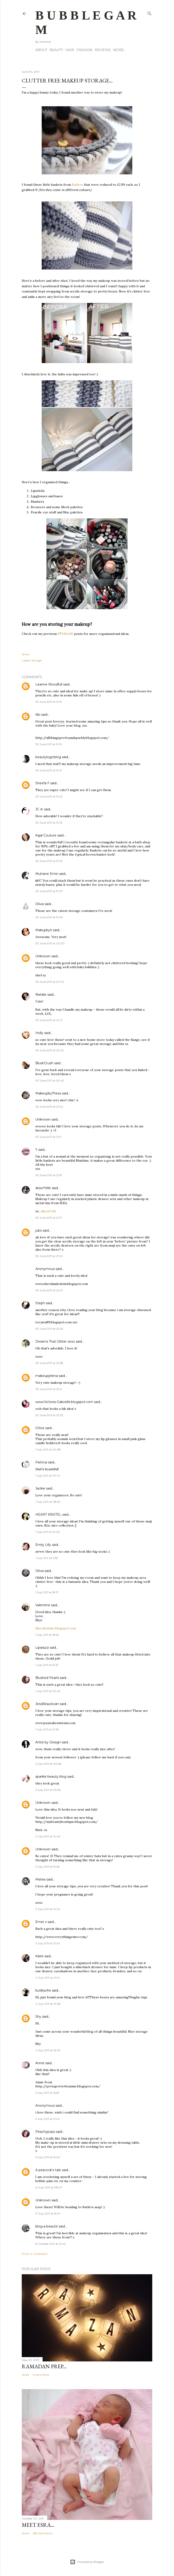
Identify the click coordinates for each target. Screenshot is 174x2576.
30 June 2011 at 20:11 (48, 1020)
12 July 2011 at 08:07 (48, 2187)
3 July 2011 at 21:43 (47, 1943)
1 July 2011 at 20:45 (47, 1691)
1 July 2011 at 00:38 (48, 1449)
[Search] (149, 12)
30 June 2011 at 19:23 (49, 822)
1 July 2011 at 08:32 (47, 1501)
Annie (39, 2063)
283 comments (43, 2533)
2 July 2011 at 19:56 (47, 1866)
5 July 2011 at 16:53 (47, 2092)
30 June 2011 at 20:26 (49, 1050)
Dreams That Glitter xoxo (55, 1341)
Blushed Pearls (47, 1678)
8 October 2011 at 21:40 (50, 2243)
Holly (39, 1033)
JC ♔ (39, 809)
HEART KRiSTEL (48, 1514)
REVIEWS (103, 50)
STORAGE (65, 634)
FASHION (84, 50)
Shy (38, 2016)
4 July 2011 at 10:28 (47, 2003)
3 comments (41, 2374)
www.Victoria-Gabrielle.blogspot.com (64, 1402)
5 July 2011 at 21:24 (47, 2119)
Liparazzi (42, 1648)
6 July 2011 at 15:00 (47, 2157)
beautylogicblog (48, 757)
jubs (38, 1230)
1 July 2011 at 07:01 (47, 1475)
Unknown (43, 956)
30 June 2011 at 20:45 (49, 1080)
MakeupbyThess (48, 1093)
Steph (40, 1303)
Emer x (41, 1922)
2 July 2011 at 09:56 (47, 1790)
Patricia (41, 1462)
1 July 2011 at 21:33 (47, 1729)
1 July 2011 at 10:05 (47, 1532)
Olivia (39, 904)
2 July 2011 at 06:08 (48, 1763)
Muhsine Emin (46, 874)
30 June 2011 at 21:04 (49, 1106)
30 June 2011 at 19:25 (48, 861)
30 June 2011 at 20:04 (49, 981)
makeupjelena (46, 1376)
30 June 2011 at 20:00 (50, 943)
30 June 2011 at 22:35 (49, 1328)
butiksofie (43, 1990)
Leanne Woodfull (48, 684)
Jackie (40, 1488)
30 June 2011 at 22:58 (49, 1363)
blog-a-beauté (46, 2226)
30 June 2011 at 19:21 (48, 770)
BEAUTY (56, 50)
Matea (40, 1879)
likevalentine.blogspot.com (55, 1628)
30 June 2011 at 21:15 (48, 1175)
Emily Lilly (43, 1545)
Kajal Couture (45, 835)
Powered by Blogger (87, 2562)
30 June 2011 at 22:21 (49, 1290)
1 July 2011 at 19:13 (46, 1665)
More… (119, 50)
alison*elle (43, 1188)
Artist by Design (48, 1742)
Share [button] (25, 654)
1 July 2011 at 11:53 (46, 1558)
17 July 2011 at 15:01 (47, 2213)
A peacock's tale (48, 2170)
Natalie (40, 994)
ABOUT (41, 50)
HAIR (69, 50)
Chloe (39, 1428)
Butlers (77, 185)
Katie (39, 1956)
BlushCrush (44, 1063)
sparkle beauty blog (50, 1776)
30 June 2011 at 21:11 (48, 1136)
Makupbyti (43, 930)
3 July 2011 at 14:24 (47, 1909)
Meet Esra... (38, 2524)
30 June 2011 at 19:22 (49, 796)
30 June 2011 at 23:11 (48, 1389)
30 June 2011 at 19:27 (49, 891)
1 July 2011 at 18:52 (47, 1634)
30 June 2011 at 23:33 (49, 1415)
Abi (37, 715)
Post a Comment (35, 2254)
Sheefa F (42, 783)
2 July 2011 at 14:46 (47, 1836)
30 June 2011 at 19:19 (48, 701)
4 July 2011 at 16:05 (47, 2050)
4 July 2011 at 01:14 (47, 1977)
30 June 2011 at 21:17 (48, 1217)
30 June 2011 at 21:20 (49, 1256)
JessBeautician (47, 1704)
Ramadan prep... (44, 2366)
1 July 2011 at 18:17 (46, 1592)
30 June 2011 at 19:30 (49, 917)
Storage (36, 660)
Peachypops (45, 2132)
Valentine (42, 1605)
